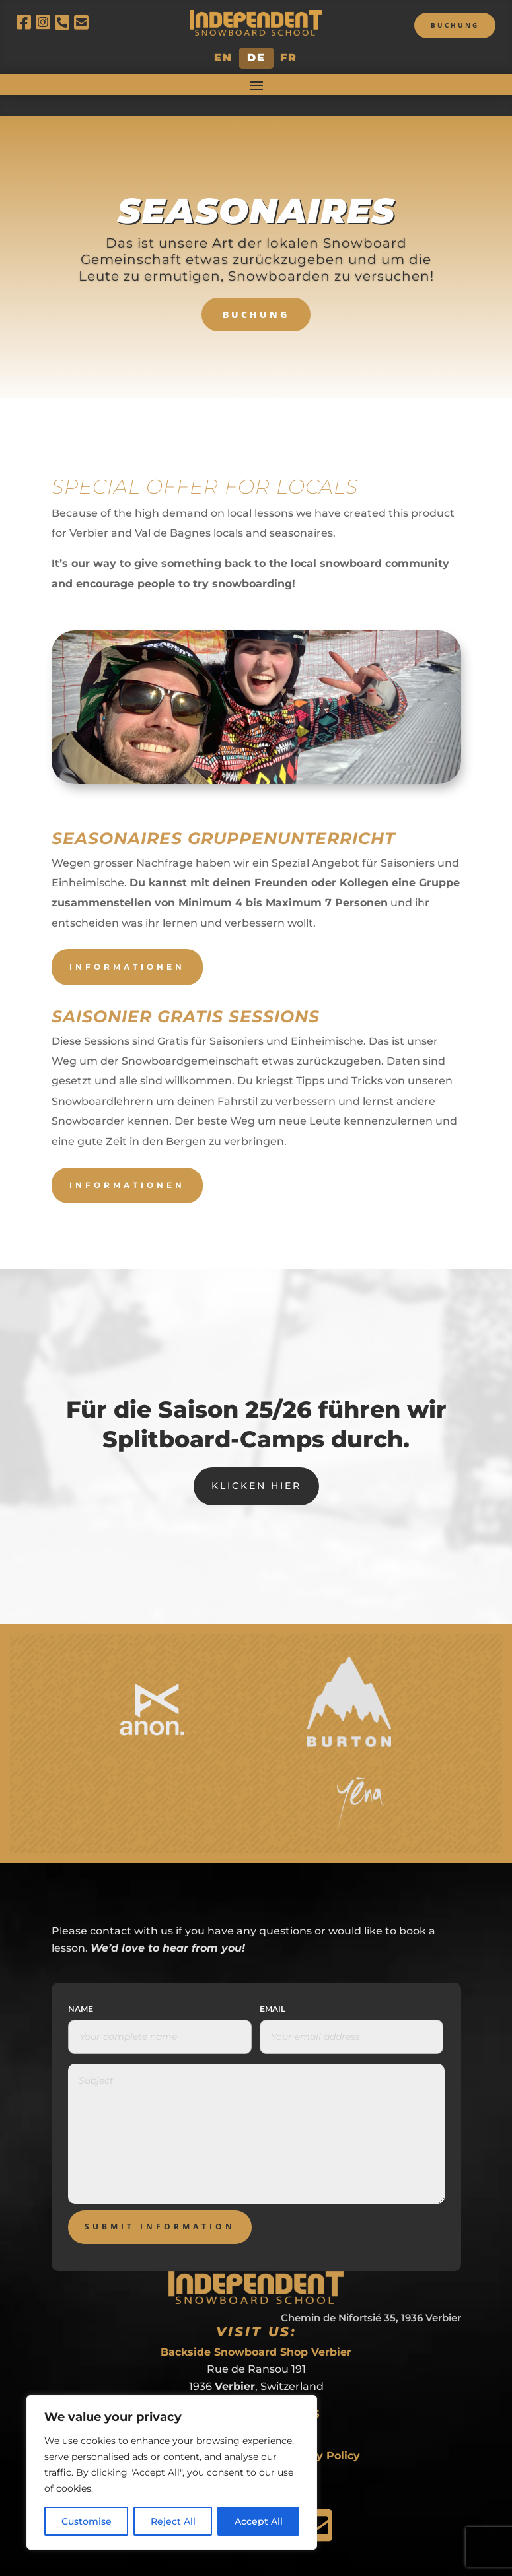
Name (80, 1989)
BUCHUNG (256, 294)
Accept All (259, 2521)
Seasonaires (256, 190)
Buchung (455, 25)
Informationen (127, 946)
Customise (86, 2521)
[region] (171, 2472)
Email (272, 1989)
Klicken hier (256, 1465)
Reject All (173, 2521)
